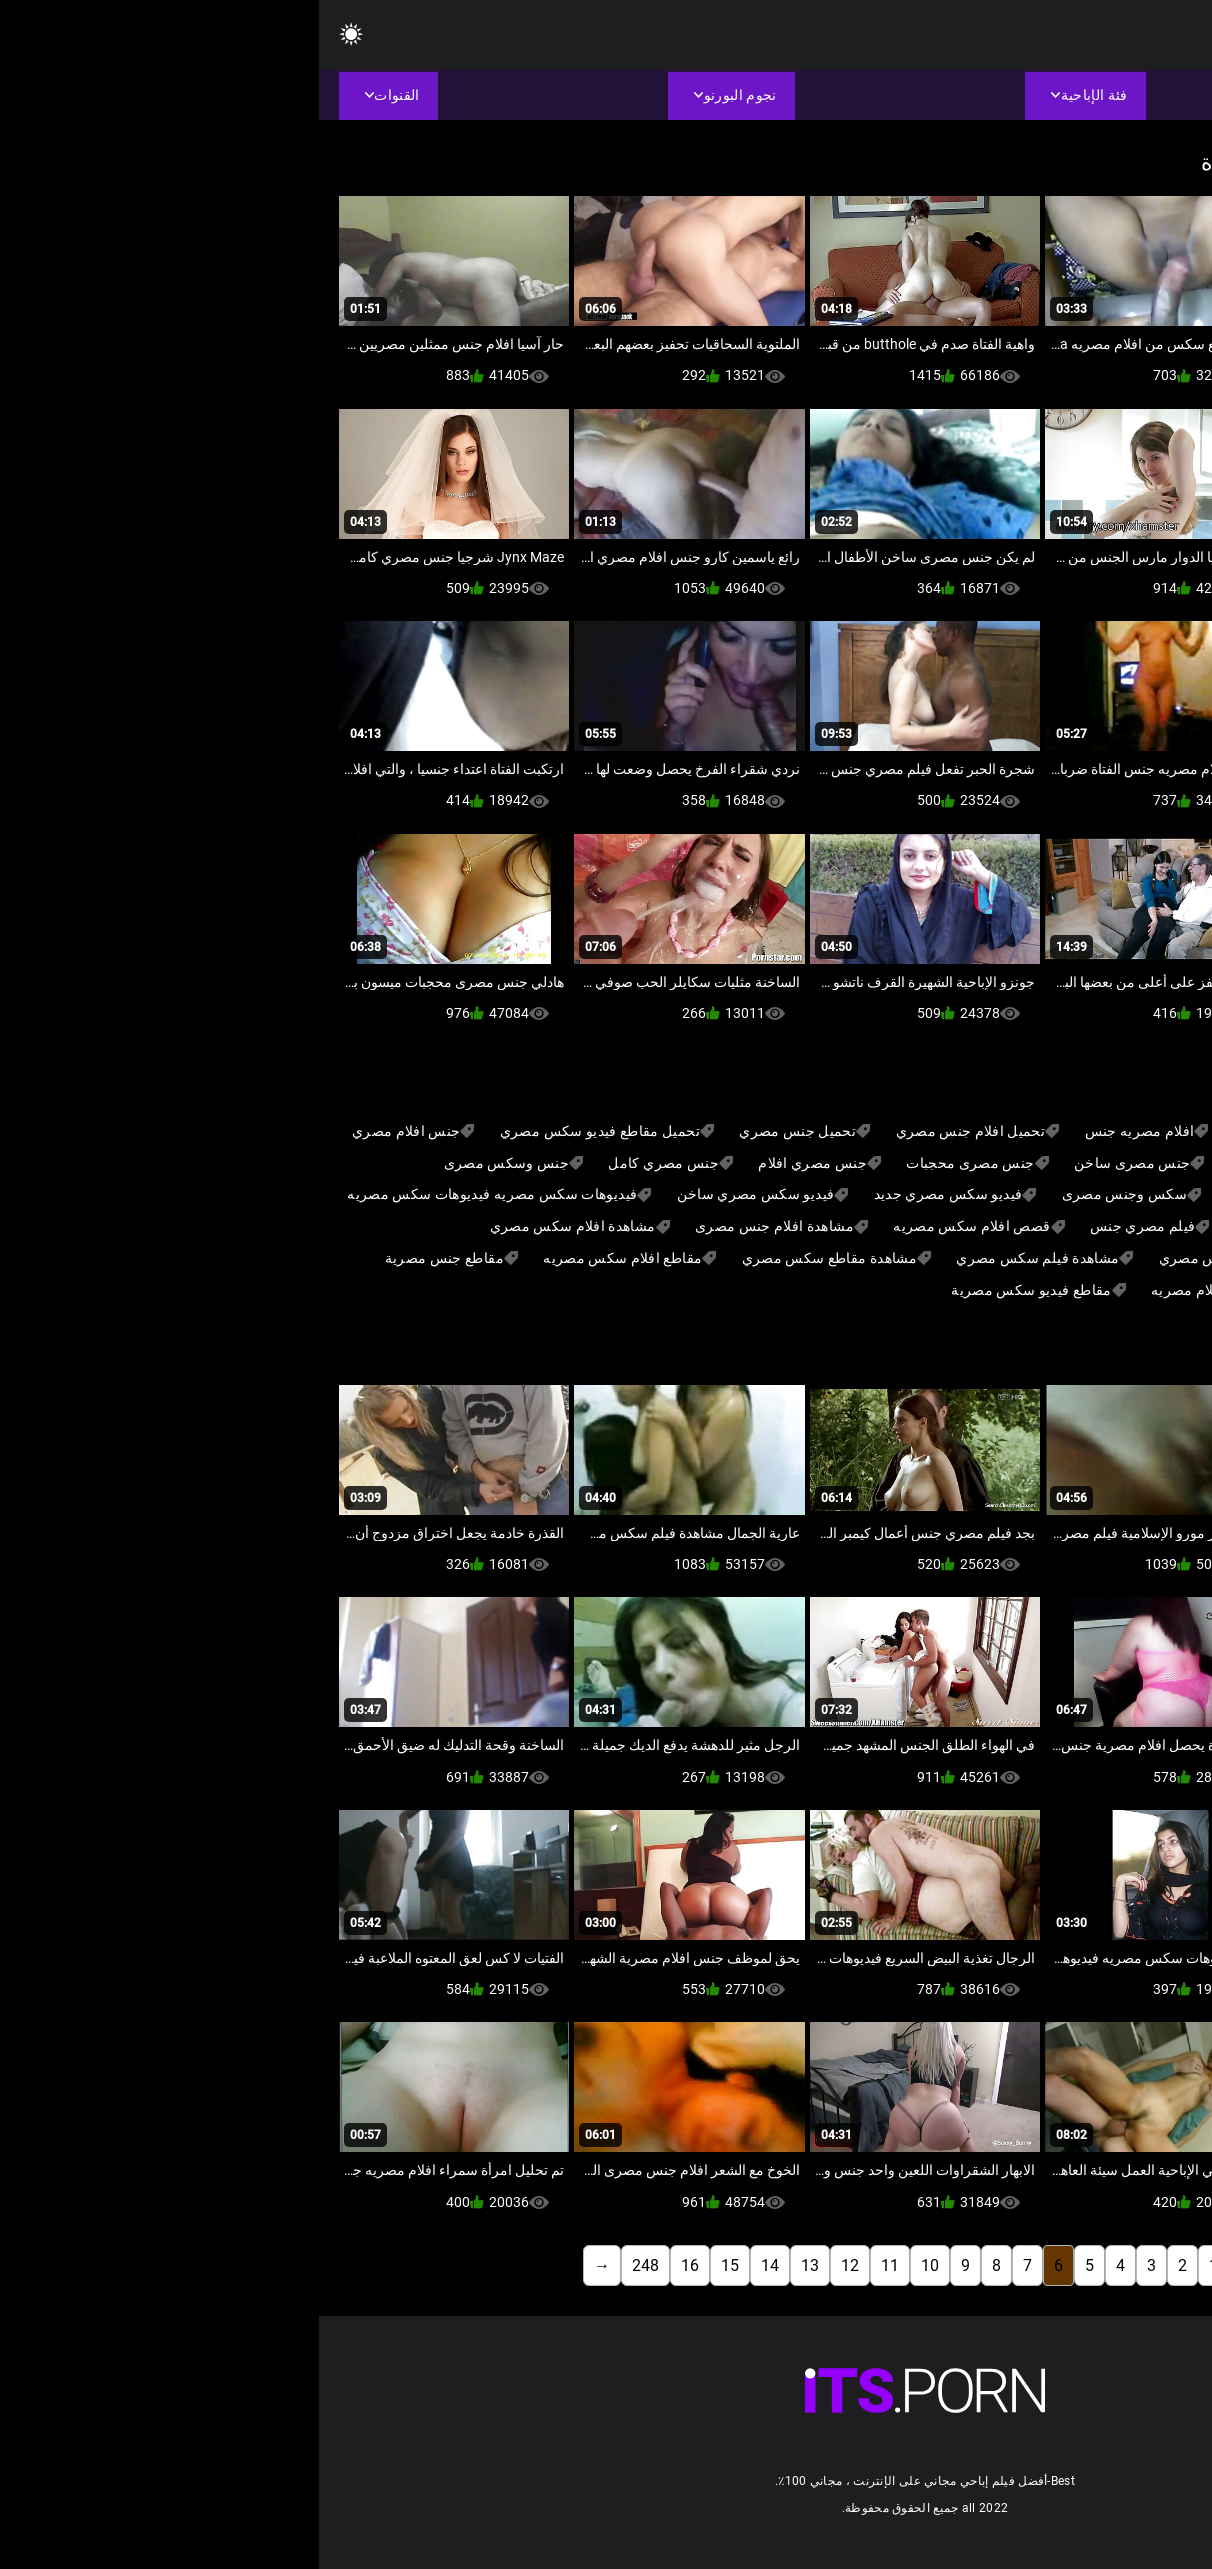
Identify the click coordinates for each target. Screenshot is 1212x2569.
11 (571, 2265)
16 (371, 2265)
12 (531, 2265)
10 (611, 2265)
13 (491, 2265)
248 (326, 2265)
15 (411, 2265)
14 (451, 2265)
